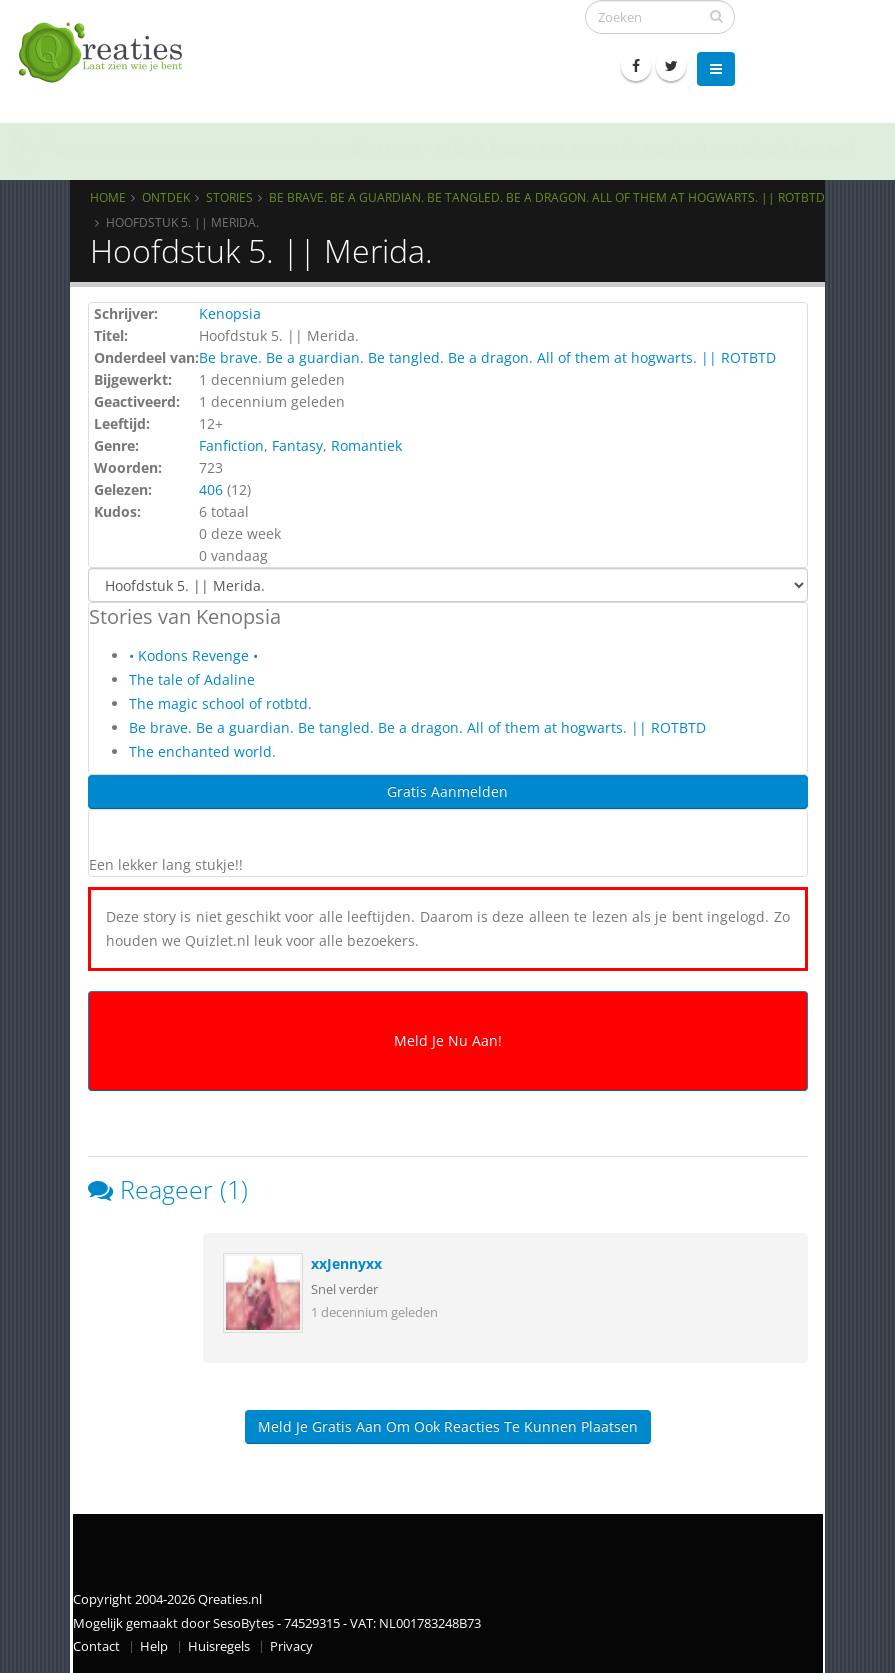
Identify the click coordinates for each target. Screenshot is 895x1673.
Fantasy (297, 445)
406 (211, 489)
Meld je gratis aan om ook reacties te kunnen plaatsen (448, 1426)
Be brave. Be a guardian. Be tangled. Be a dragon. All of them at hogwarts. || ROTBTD (547, 197)
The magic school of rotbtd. (220, 703)
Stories (229, 197)
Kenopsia (230, 313)
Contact (96, 1646)
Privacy (291, 1646)
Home (108, 197)
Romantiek (366, 445)
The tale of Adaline (192, 679)
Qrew (72, 148)
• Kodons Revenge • (193, 655)
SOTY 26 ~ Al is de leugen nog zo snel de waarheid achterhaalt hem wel (602, 148)
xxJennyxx (346, 1263)
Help (154, 1646)
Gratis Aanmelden (447, 791)
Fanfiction (231, 445)
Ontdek (166, 197)
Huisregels (219, 1646)
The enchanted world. (202, 751)
